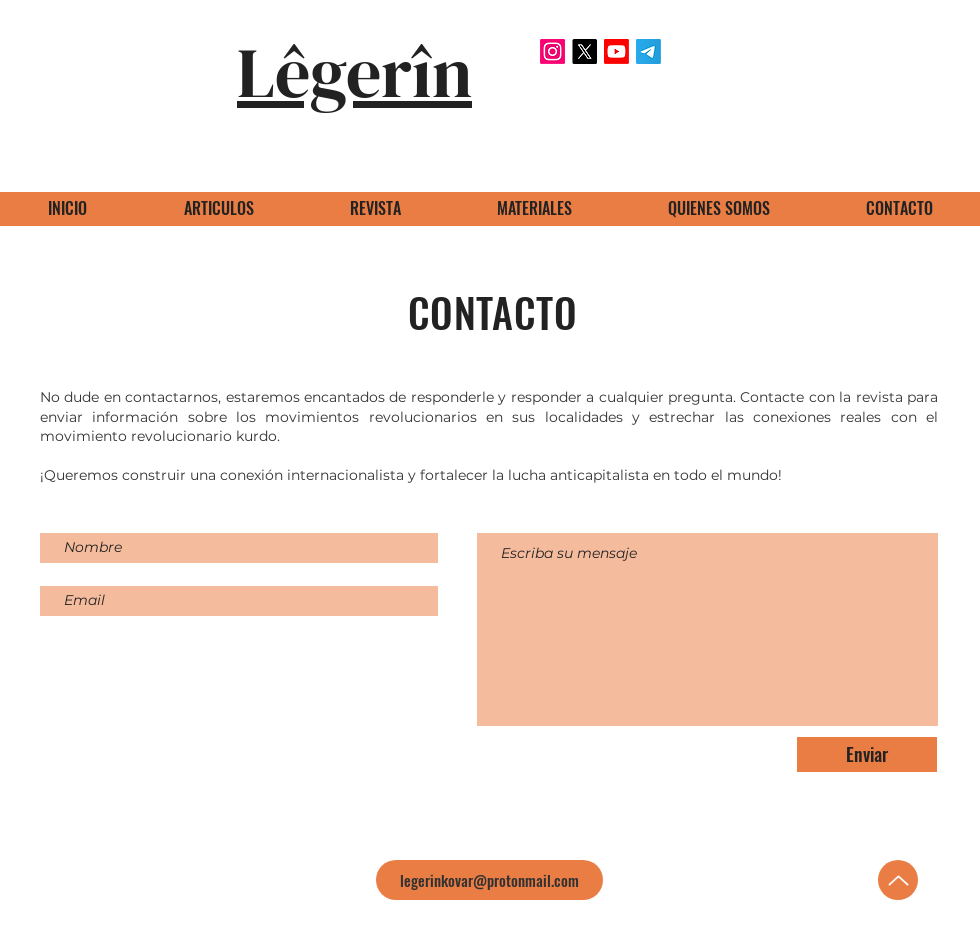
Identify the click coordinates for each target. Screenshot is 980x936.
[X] (584, 51)
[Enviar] (867, 754)
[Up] (898, 880)
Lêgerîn (354, 72)
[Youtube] (616, 51)
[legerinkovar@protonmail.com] (489, 880)
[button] (534, 208)
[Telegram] (648, 51)
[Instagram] (552, 51)
